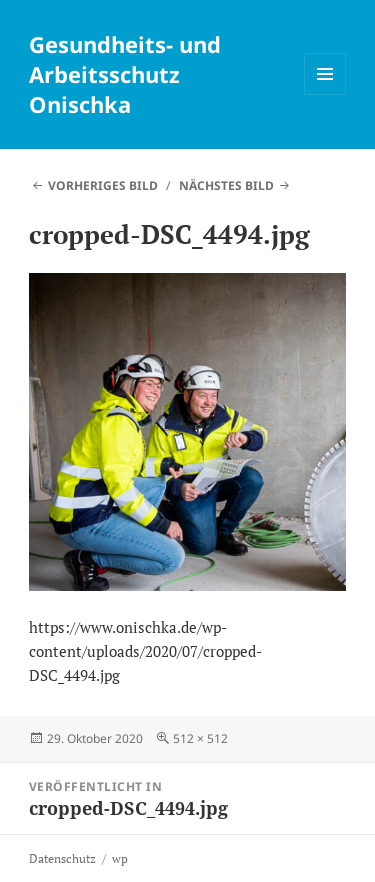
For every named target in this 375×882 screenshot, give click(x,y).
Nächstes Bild (226, 185)
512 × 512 (200, 738)
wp (120, 858)
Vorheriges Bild (103, 185)
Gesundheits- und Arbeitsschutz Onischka (125, 74)
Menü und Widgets (325, 94)
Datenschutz (62, 858)
